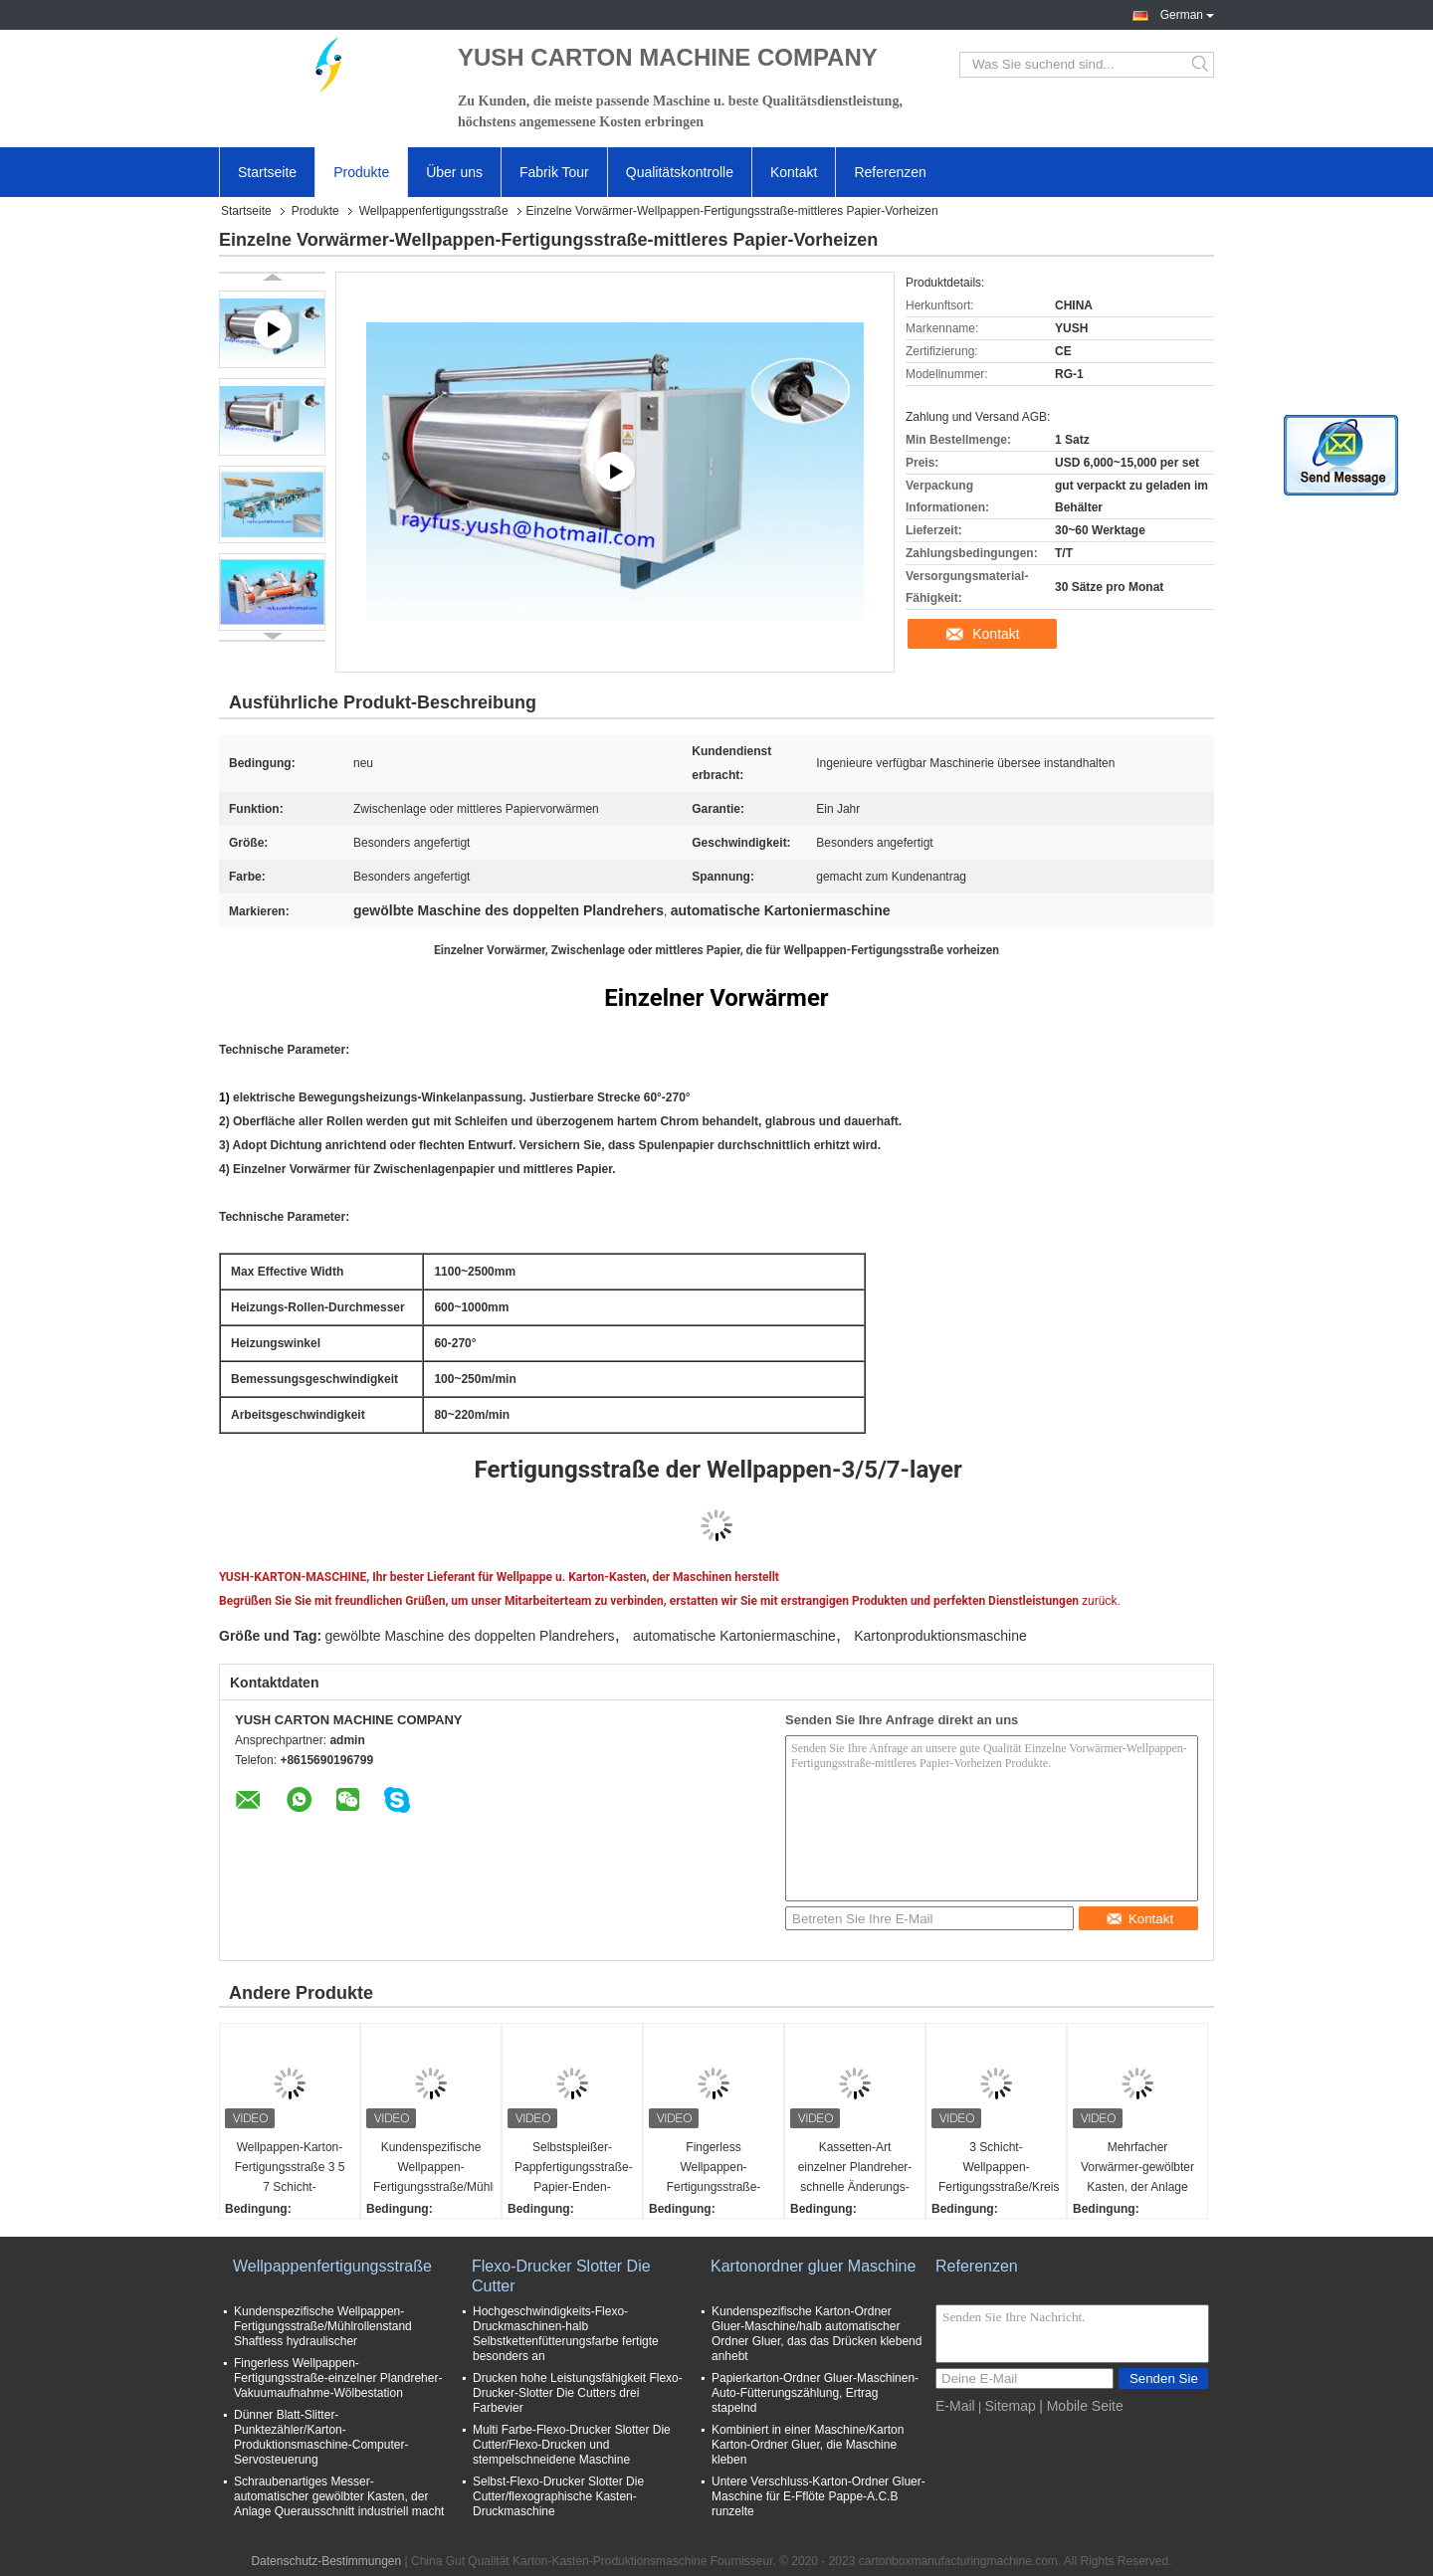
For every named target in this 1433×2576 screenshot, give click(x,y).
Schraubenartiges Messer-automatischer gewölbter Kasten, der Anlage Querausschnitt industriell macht (339, 2496)
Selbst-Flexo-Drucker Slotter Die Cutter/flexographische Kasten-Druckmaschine (558, 2496)
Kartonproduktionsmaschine (940, 1636)
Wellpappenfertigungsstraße (434, 211)
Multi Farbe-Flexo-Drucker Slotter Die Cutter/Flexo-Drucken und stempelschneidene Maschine (572, 2445)
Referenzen (889, 172)
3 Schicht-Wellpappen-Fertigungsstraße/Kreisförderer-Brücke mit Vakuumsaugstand (998, 2168)
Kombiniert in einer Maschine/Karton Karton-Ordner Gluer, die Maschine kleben (808, 2445)
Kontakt (793, 172)
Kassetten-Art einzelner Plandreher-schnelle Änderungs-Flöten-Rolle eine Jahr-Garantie (855, 2168)
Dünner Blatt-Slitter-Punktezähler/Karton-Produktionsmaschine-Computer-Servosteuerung (321, 2437)
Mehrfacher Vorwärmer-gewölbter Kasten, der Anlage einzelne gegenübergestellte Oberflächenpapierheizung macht (1140, 2168)
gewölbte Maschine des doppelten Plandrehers (470, 1636)
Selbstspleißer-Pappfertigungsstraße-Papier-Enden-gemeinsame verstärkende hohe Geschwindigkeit (573, 2168)
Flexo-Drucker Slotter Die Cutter (561, 2276)
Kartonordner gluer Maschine (813, 2266)
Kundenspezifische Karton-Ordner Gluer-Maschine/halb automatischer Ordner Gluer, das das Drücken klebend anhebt (816, 2333)
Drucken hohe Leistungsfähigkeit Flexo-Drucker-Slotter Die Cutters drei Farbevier (578, 2393)
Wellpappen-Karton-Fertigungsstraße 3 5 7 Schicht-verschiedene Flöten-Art (289, 2168)
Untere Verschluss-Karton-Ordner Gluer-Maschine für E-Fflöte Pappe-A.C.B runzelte (818, 2496)
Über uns (454, 172)
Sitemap (1009, 2406)
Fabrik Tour (554, 172)
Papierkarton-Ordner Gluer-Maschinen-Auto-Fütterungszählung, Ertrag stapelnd (815, 2393)
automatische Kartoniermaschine (734, 1636)
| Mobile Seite (1081, 2406)
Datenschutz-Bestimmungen (326, 2561)
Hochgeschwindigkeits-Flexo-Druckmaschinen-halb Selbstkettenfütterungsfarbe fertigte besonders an (566, 2333)
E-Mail (955, 2406)
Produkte (361, 172)
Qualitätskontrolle (679, 172)
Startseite (267, 172)
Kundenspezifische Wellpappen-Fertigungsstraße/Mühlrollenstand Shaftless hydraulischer (433, 2168)
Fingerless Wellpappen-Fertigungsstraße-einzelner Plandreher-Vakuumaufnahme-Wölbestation (714, 2168)
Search (1201, 65)
